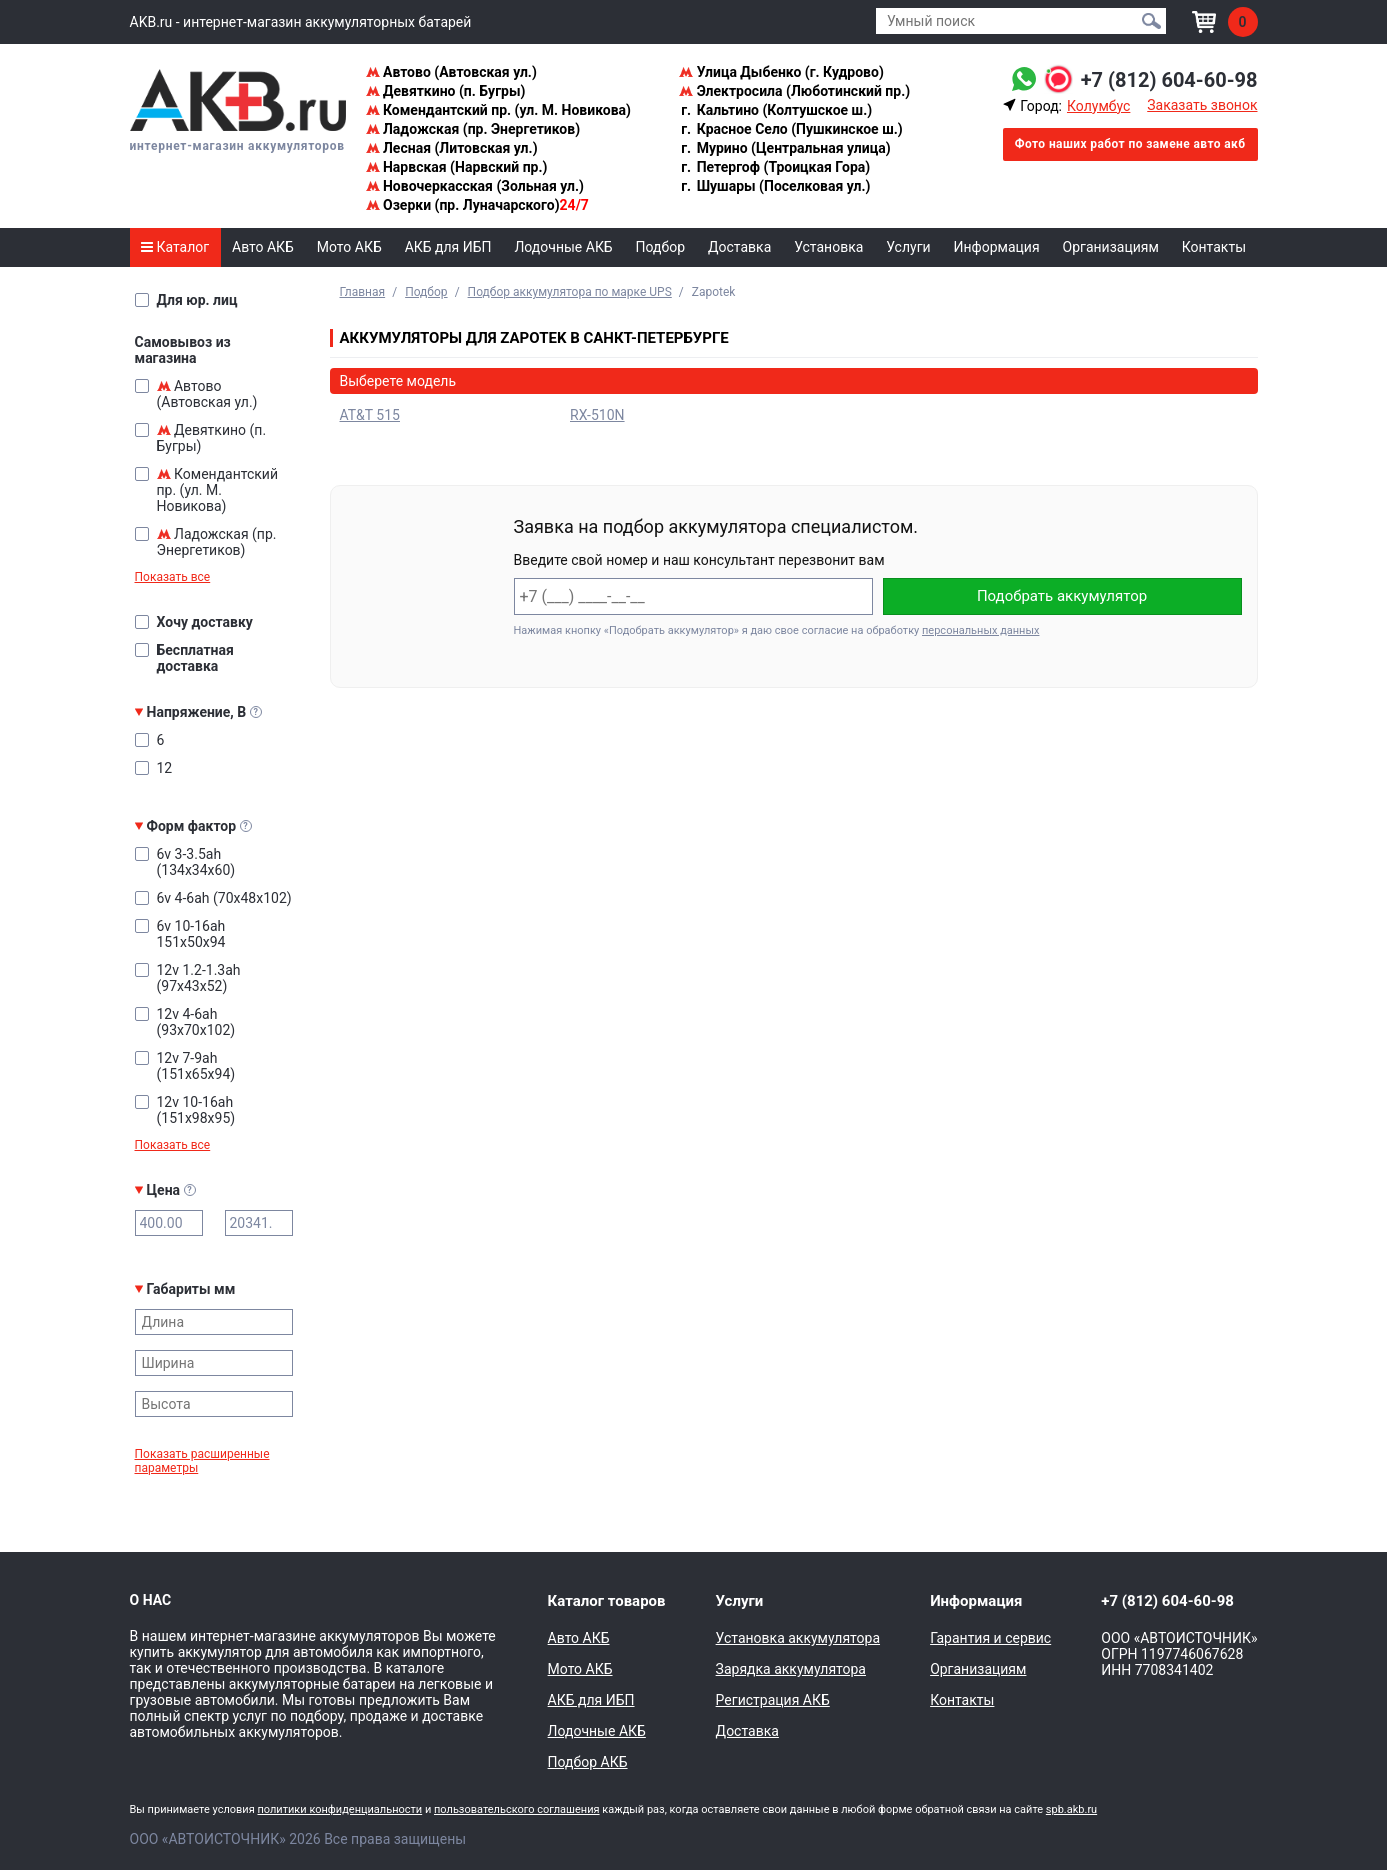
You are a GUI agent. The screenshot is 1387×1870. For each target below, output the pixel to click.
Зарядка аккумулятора (791, 1669)
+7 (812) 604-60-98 (1169, 80)
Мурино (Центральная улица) (784, 148)
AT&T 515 (370, 415)
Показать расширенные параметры (202, 1461)
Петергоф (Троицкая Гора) (774, 167)
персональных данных (980, 630)
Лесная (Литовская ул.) (452, 148)
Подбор (661, 247)
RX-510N (597, 415)
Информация (997, 247)
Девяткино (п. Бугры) (446, 91)
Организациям (1111, 247)
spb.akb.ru (1071, 1809)
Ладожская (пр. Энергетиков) (473, 129)
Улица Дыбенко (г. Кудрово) (781, 72)
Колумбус (1098, 106)
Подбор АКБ (588, 1762)
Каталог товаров (607, 1601)
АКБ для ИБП (448, 247)
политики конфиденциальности (339, 1809)
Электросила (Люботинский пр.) (794, 91)
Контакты (1214, 247)
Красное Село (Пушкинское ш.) (791, 129)
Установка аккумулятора (798, 1638)
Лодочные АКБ (563, 247)
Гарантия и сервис (990, 1638)
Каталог (175, 247)
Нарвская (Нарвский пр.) (457, 167)
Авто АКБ (263, 247)
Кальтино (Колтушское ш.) (775, 110)
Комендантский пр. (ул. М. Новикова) (498, 110)
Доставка (739, 247)
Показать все (173, 577)
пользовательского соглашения (517, 1809)
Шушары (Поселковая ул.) (774, 186)
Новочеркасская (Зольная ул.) (475, 186)
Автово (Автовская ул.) (451, 72)
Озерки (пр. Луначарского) (477, 205)
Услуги (908, 247)
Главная (363, 292)
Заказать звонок (1202, 105)
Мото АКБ (349, 247)
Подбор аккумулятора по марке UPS (570, 292)
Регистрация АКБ (773, 1700)
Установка (828, 247)
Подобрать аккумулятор (1062, 596)
